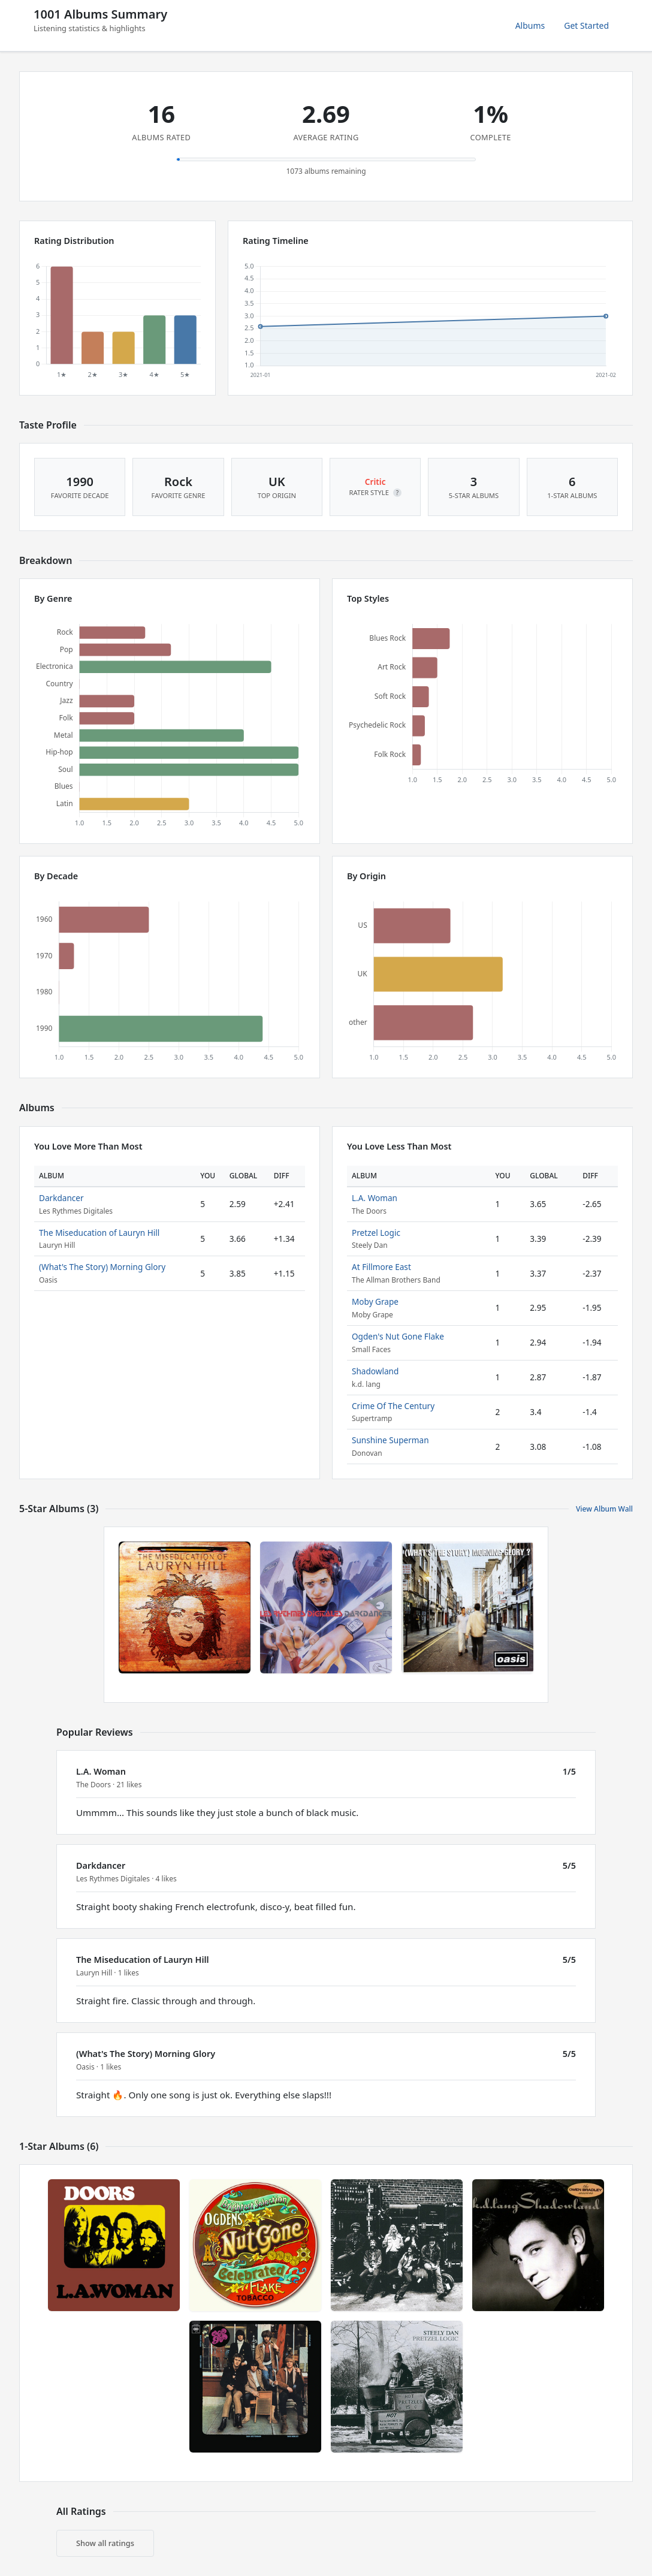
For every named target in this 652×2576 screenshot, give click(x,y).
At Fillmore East (381, 1266)
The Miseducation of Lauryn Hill (99, 1232)
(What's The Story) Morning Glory (102, 1266)
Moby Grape (375, 1301)
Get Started (586, 25)
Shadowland (375, 1371)
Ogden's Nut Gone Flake (398, 1336)
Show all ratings (105, 2543)
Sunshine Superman (390, 1440)
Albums (530, 25)
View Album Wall (604, 1509)
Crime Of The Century (393, 1405)
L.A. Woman (374, 1197)
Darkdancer (61, 1197)
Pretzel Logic (376, 1232)
